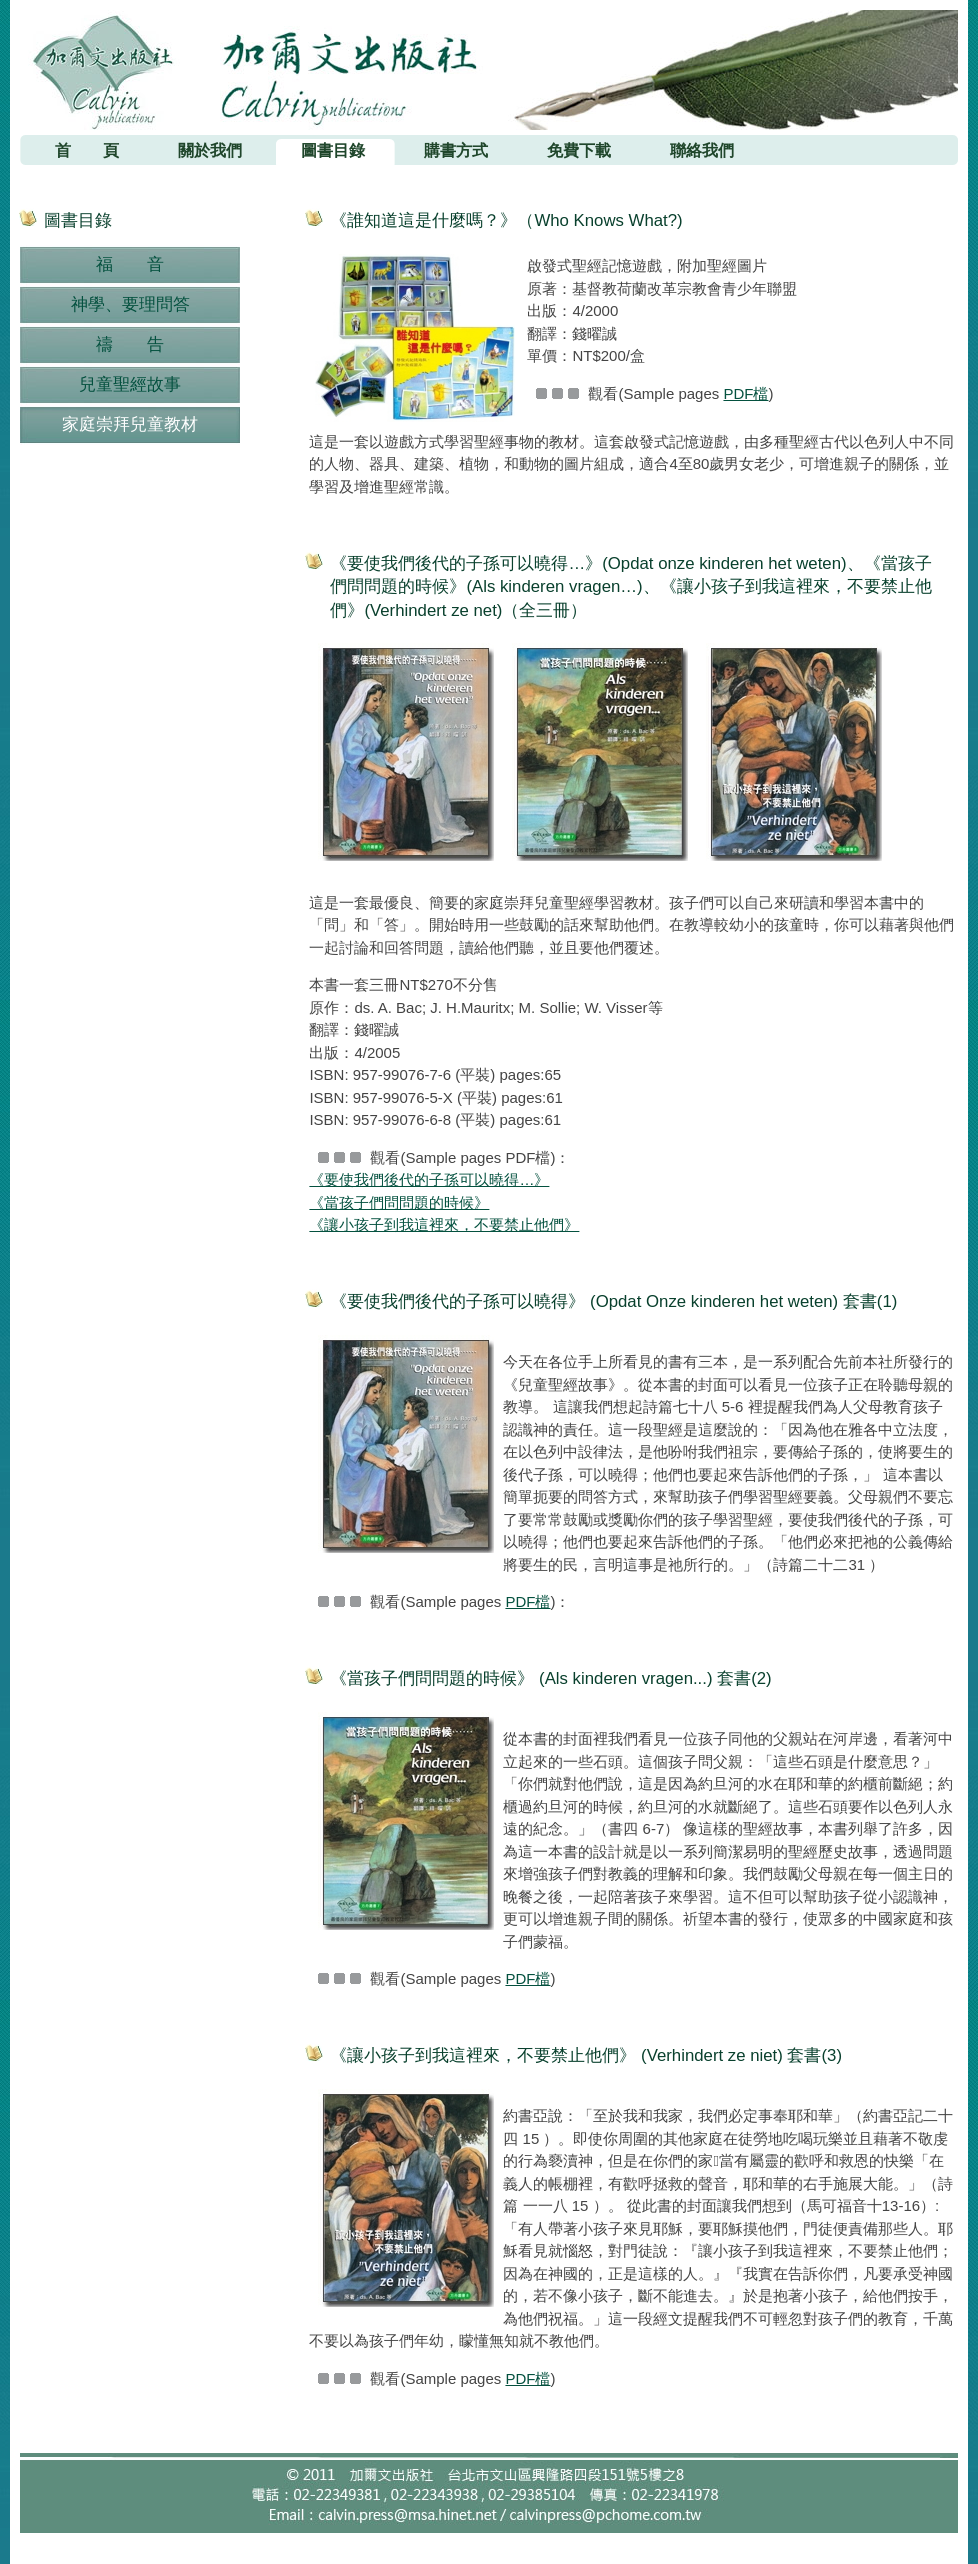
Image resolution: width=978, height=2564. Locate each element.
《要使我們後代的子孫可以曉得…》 (429, 1179)
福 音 (130, 264)
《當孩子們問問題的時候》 (399, 1202)
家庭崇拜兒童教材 (130, 424)
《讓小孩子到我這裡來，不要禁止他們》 (444, 1224)
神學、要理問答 (130, 304)
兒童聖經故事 (130, 384)
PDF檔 (745, 393)
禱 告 (130, 344)
